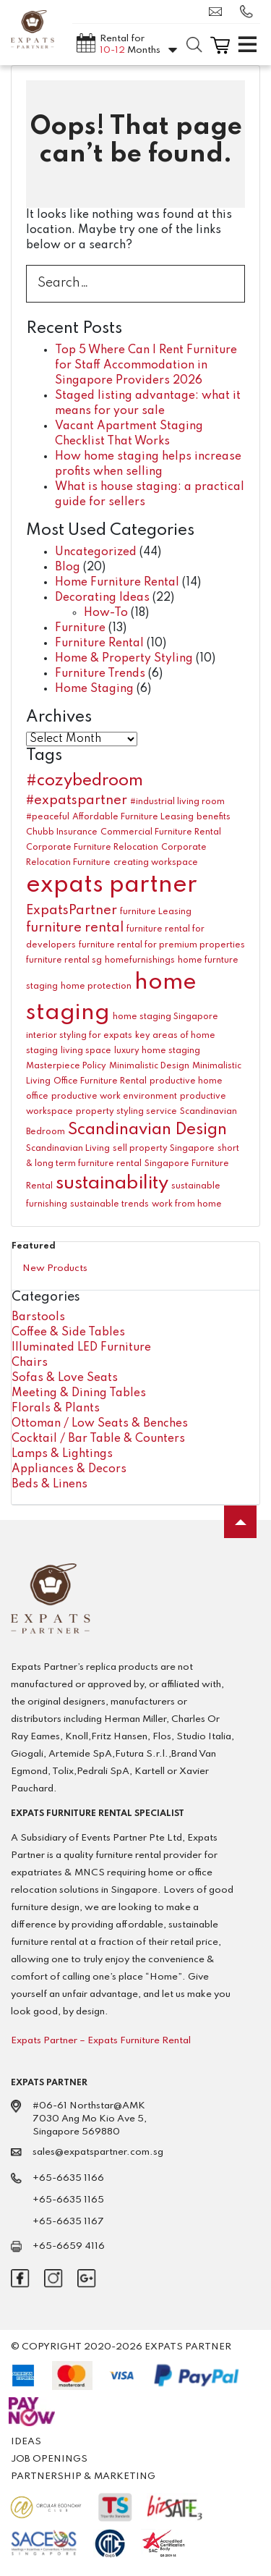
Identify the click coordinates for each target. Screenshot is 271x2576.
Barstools (38, 1317)
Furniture (80, 628)
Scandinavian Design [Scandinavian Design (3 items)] (147, 1130)
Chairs (30, 1363)
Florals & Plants (56, 1408)
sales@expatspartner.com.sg (215, 11)
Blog (67, 567)
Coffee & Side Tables (68, 1332)
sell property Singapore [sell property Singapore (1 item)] (164, 1148)
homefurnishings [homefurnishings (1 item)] (140, 960)
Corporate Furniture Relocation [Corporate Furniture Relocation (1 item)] (92, 847)
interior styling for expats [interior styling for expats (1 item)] (79, 1035)
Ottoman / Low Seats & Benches (100, 1424)
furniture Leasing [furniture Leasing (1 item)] (156, 912)
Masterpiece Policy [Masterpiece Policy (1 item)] (66, 1066)
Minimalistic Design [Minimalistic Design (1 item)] (149, 1066)
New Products (54, 1268)
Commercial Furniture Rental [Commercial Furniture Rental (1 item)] (160, 832)
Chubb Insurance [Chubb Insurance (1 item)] (62, 832)
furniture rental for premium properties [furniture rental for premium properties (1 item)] (162, 945)
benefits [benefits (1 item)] (214, 817)
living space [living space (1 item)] (86, 1051)
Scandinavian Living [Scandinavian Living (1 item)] (68, 1148)
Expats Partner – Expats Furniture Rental (101, 2040)
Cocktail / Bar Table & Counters (98, 1439)
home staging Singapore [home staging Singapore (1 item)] (165, 1017)
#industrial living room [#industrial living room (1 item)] (177, 802)
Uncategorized (96, 552)
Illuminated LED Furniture (81, 1348)
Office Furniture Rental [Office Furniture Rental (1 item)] (100, 1081)
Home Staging (94, 689)
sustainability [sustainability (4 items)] (112, 1183)
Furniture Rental (99, 643)
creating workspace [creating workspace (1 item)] (155, 862)
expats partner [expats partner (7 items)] (111, 886)
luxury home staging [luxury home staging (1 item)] (157, 1051)
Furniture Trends (100, 674)
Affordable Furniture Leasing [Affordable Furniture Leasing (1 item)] (133, 817)
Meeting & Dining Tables (79, 1393)
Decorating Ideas (102, 598)
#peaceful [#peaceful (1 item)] (47, 817)
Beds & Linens (49, 1484)
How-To (106, 613)
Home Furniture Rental (117, 582)
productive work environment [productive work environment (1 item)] (114, 1096)
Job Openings (49, 2459)
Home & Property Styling (124, 658)
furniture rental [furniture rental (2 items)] (75, 927)
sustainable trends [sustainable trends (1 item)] (109, 1204)
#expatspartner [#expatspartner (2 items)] (76, 800)
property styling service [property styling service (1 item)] (126, 1111)
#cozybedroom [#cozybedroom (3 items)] (84, 781)
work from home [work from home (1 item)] (187, 1204)
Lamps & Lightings (62, 1454)
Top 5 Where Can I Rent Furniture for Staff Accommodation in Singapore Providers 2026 (146, 366)
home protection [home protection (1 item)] (96, 986)
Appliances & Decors (69, 1469)
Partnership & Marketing (83, 2476)
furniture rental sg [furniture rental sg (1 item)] (64, 960)
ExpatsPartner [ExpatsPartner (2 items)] (71, 910)
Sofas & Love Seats (65, 1378)
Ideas (26, 2441)
